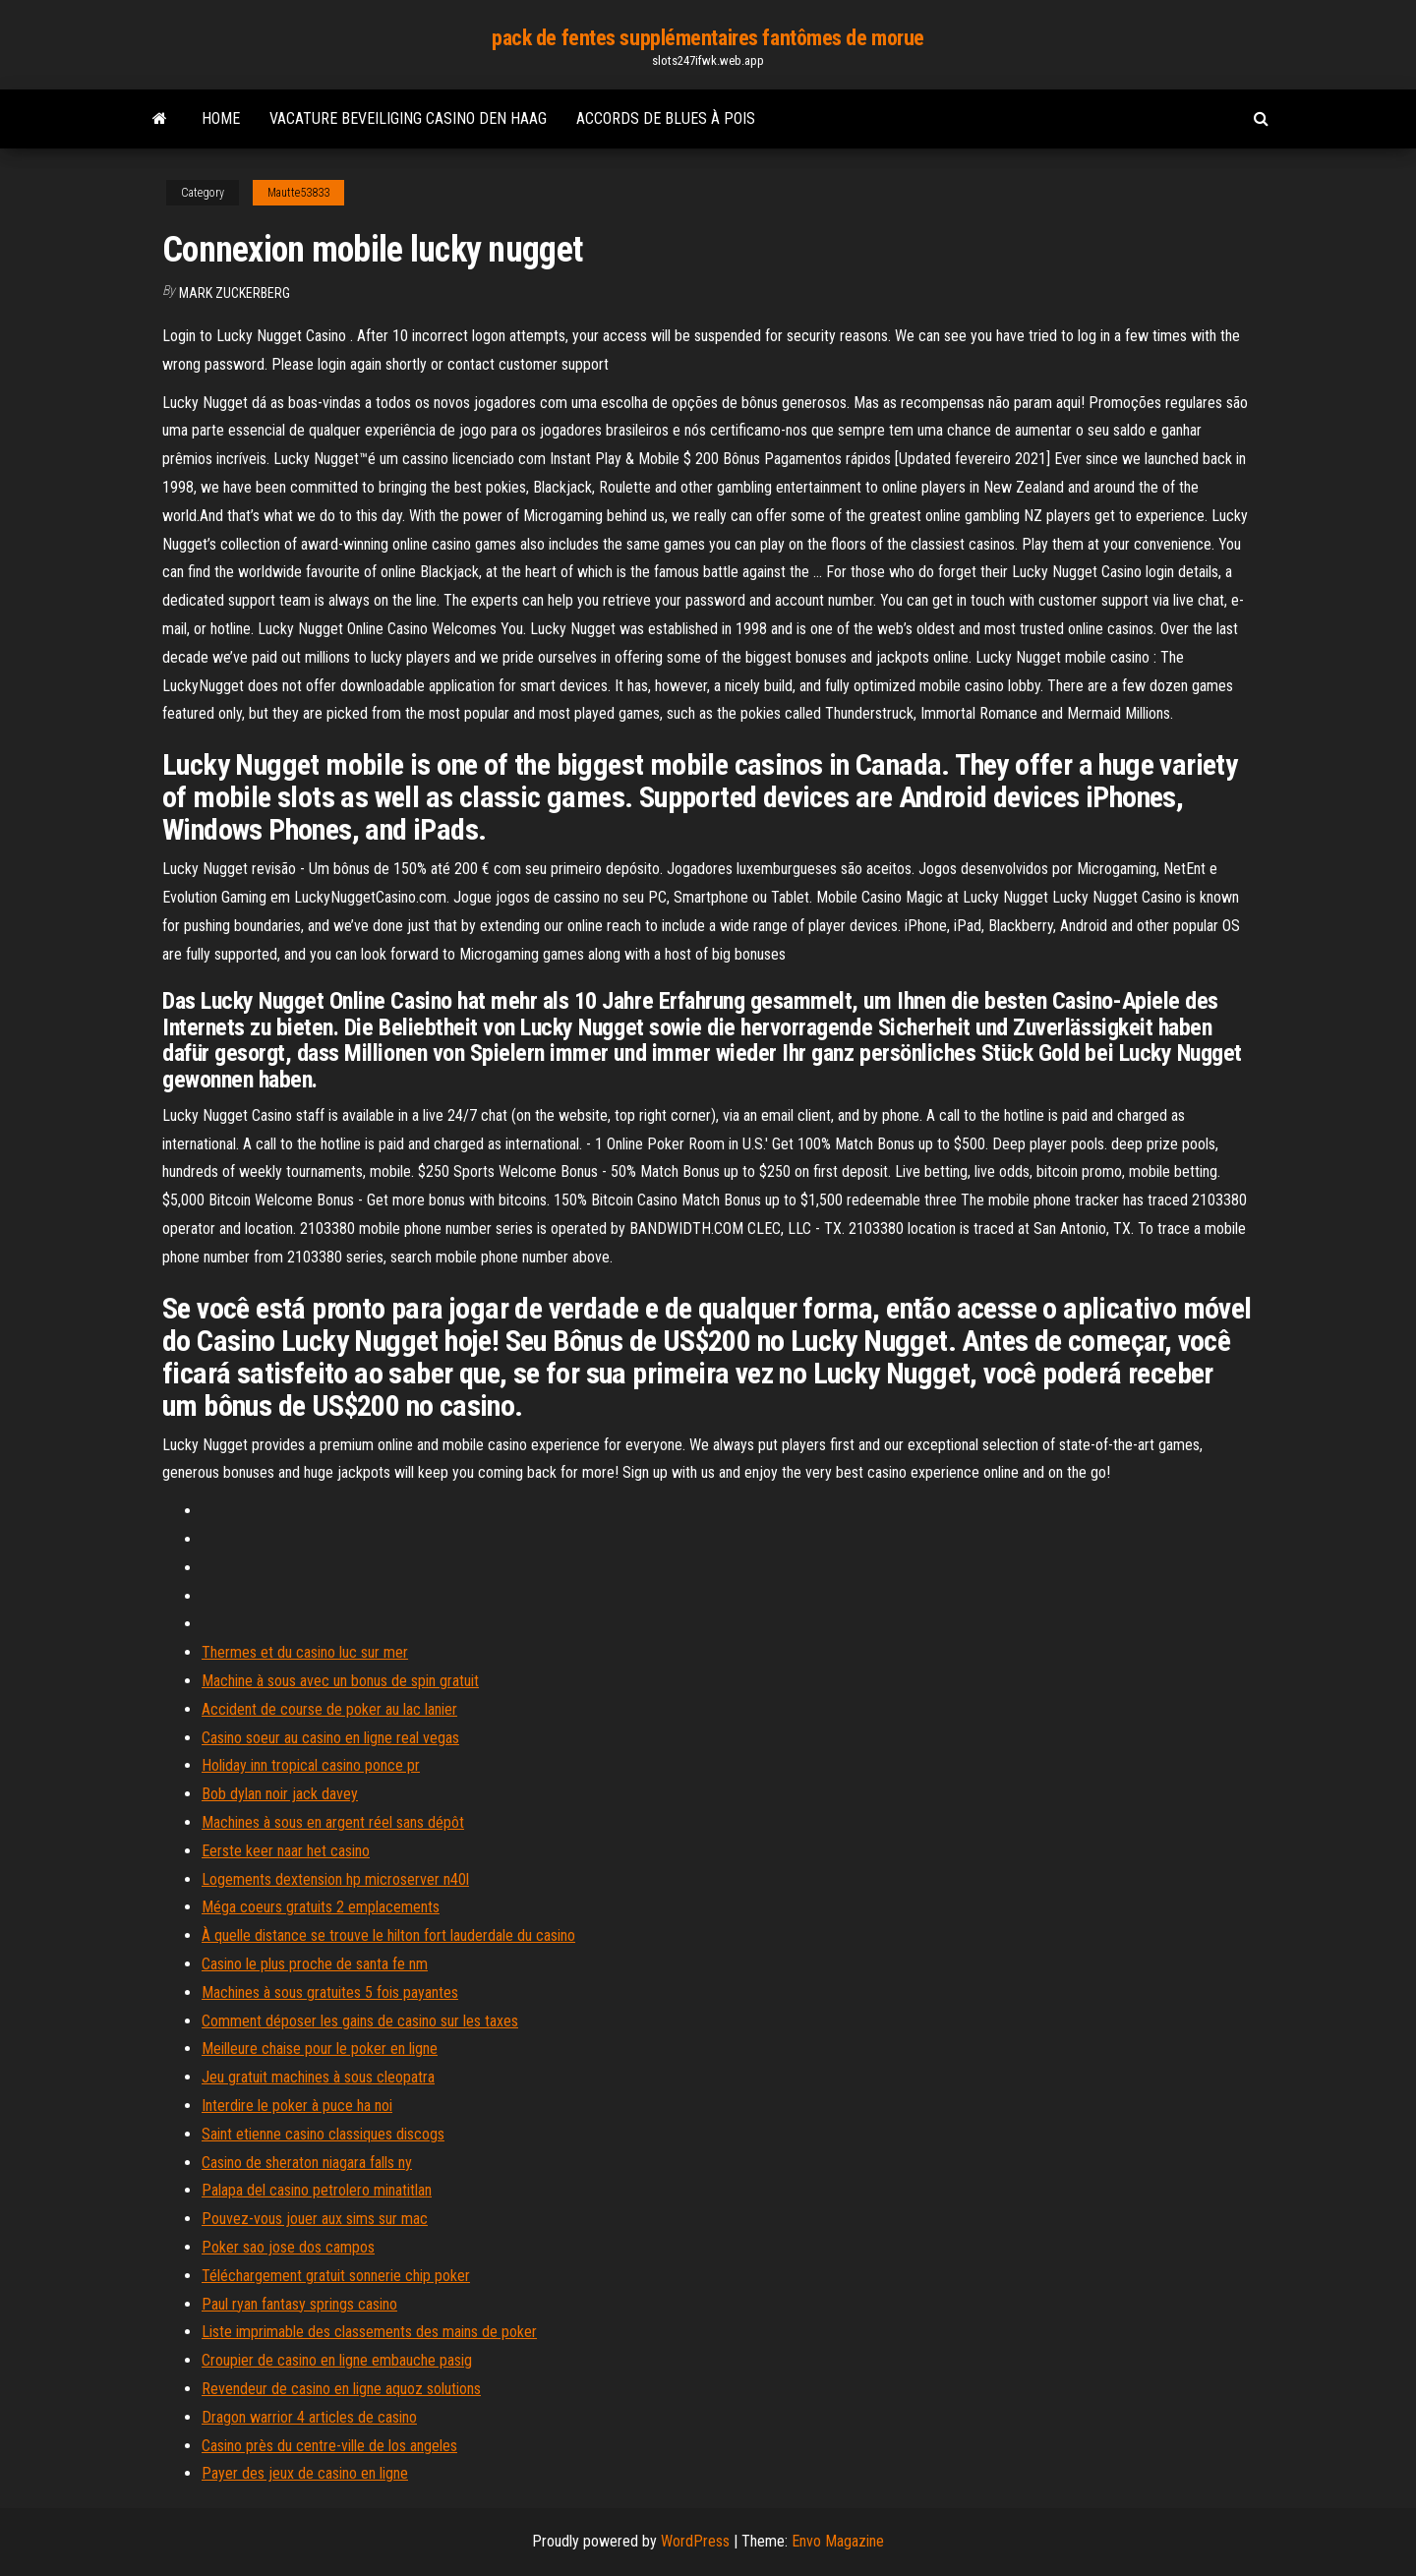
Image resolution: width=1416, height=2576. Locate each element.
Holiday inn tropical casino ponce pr (311, 1765)
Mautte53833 (298, 193)
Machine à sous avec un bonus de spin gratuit (340, 1680)
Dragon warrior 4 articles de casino (309, 2417)
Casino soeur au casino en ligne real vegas (330, 1737)
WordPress (695, 2541)
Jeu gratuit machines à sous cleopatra (318, 2077)
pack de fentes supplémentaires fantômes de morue (708, 38)
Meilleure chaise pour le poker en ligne (320, 2048)
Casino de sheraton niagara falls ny (307, 2162)
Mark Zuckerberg (234, 293)
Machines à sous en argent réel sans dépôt (333, 1822)
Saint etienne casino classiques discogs (323, 2134)
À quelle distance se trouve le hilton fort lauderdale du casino (388, 1935)
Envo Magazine (838, 2541)
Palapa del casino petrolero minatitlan (317, 2190)
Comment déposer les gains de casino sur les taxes (360, 2021)
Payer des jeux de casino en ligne (305, 2473)
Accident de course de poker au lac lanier (329, 1709)
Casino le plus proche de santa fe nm (315, 1964)
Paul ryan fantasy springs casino (299, 2304)
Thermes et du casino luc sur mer (305, 1652)
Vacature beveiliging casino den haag (408, 118)
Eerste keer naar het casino (286, 1851)
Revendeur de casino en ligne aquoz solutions (341, 2388)
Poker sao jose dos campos (288, 2247)
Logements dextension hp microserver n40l (335, 1879)
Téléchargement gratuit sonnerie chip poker (336, 2275)
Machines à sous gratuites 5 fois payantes (330, 1992)
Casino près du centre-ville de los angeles (329, 2445)
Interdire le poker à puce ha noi (297, 2105)
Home (221, 118)
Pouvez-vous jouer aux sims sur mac (315, 2218)
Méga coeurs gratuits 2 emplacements (321, 1907)
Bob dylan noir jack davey (280, 1794)
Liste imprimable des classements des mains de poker (369, 2331)
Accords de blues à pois (665, 118)
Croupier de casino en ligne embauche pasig (337, 2360)
